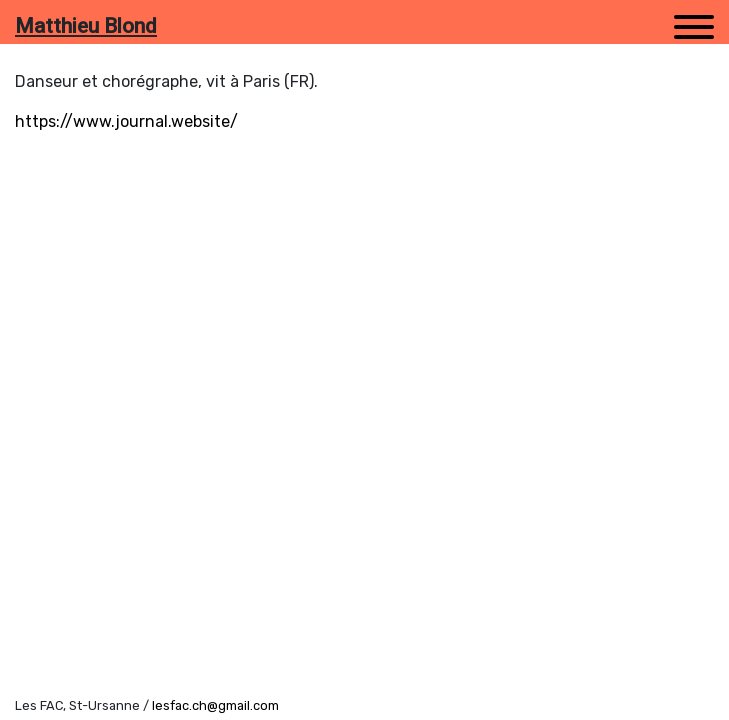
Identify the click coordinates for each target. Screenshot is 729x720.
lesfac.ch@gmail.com (215, 705)
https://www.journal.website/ (126, 121)
